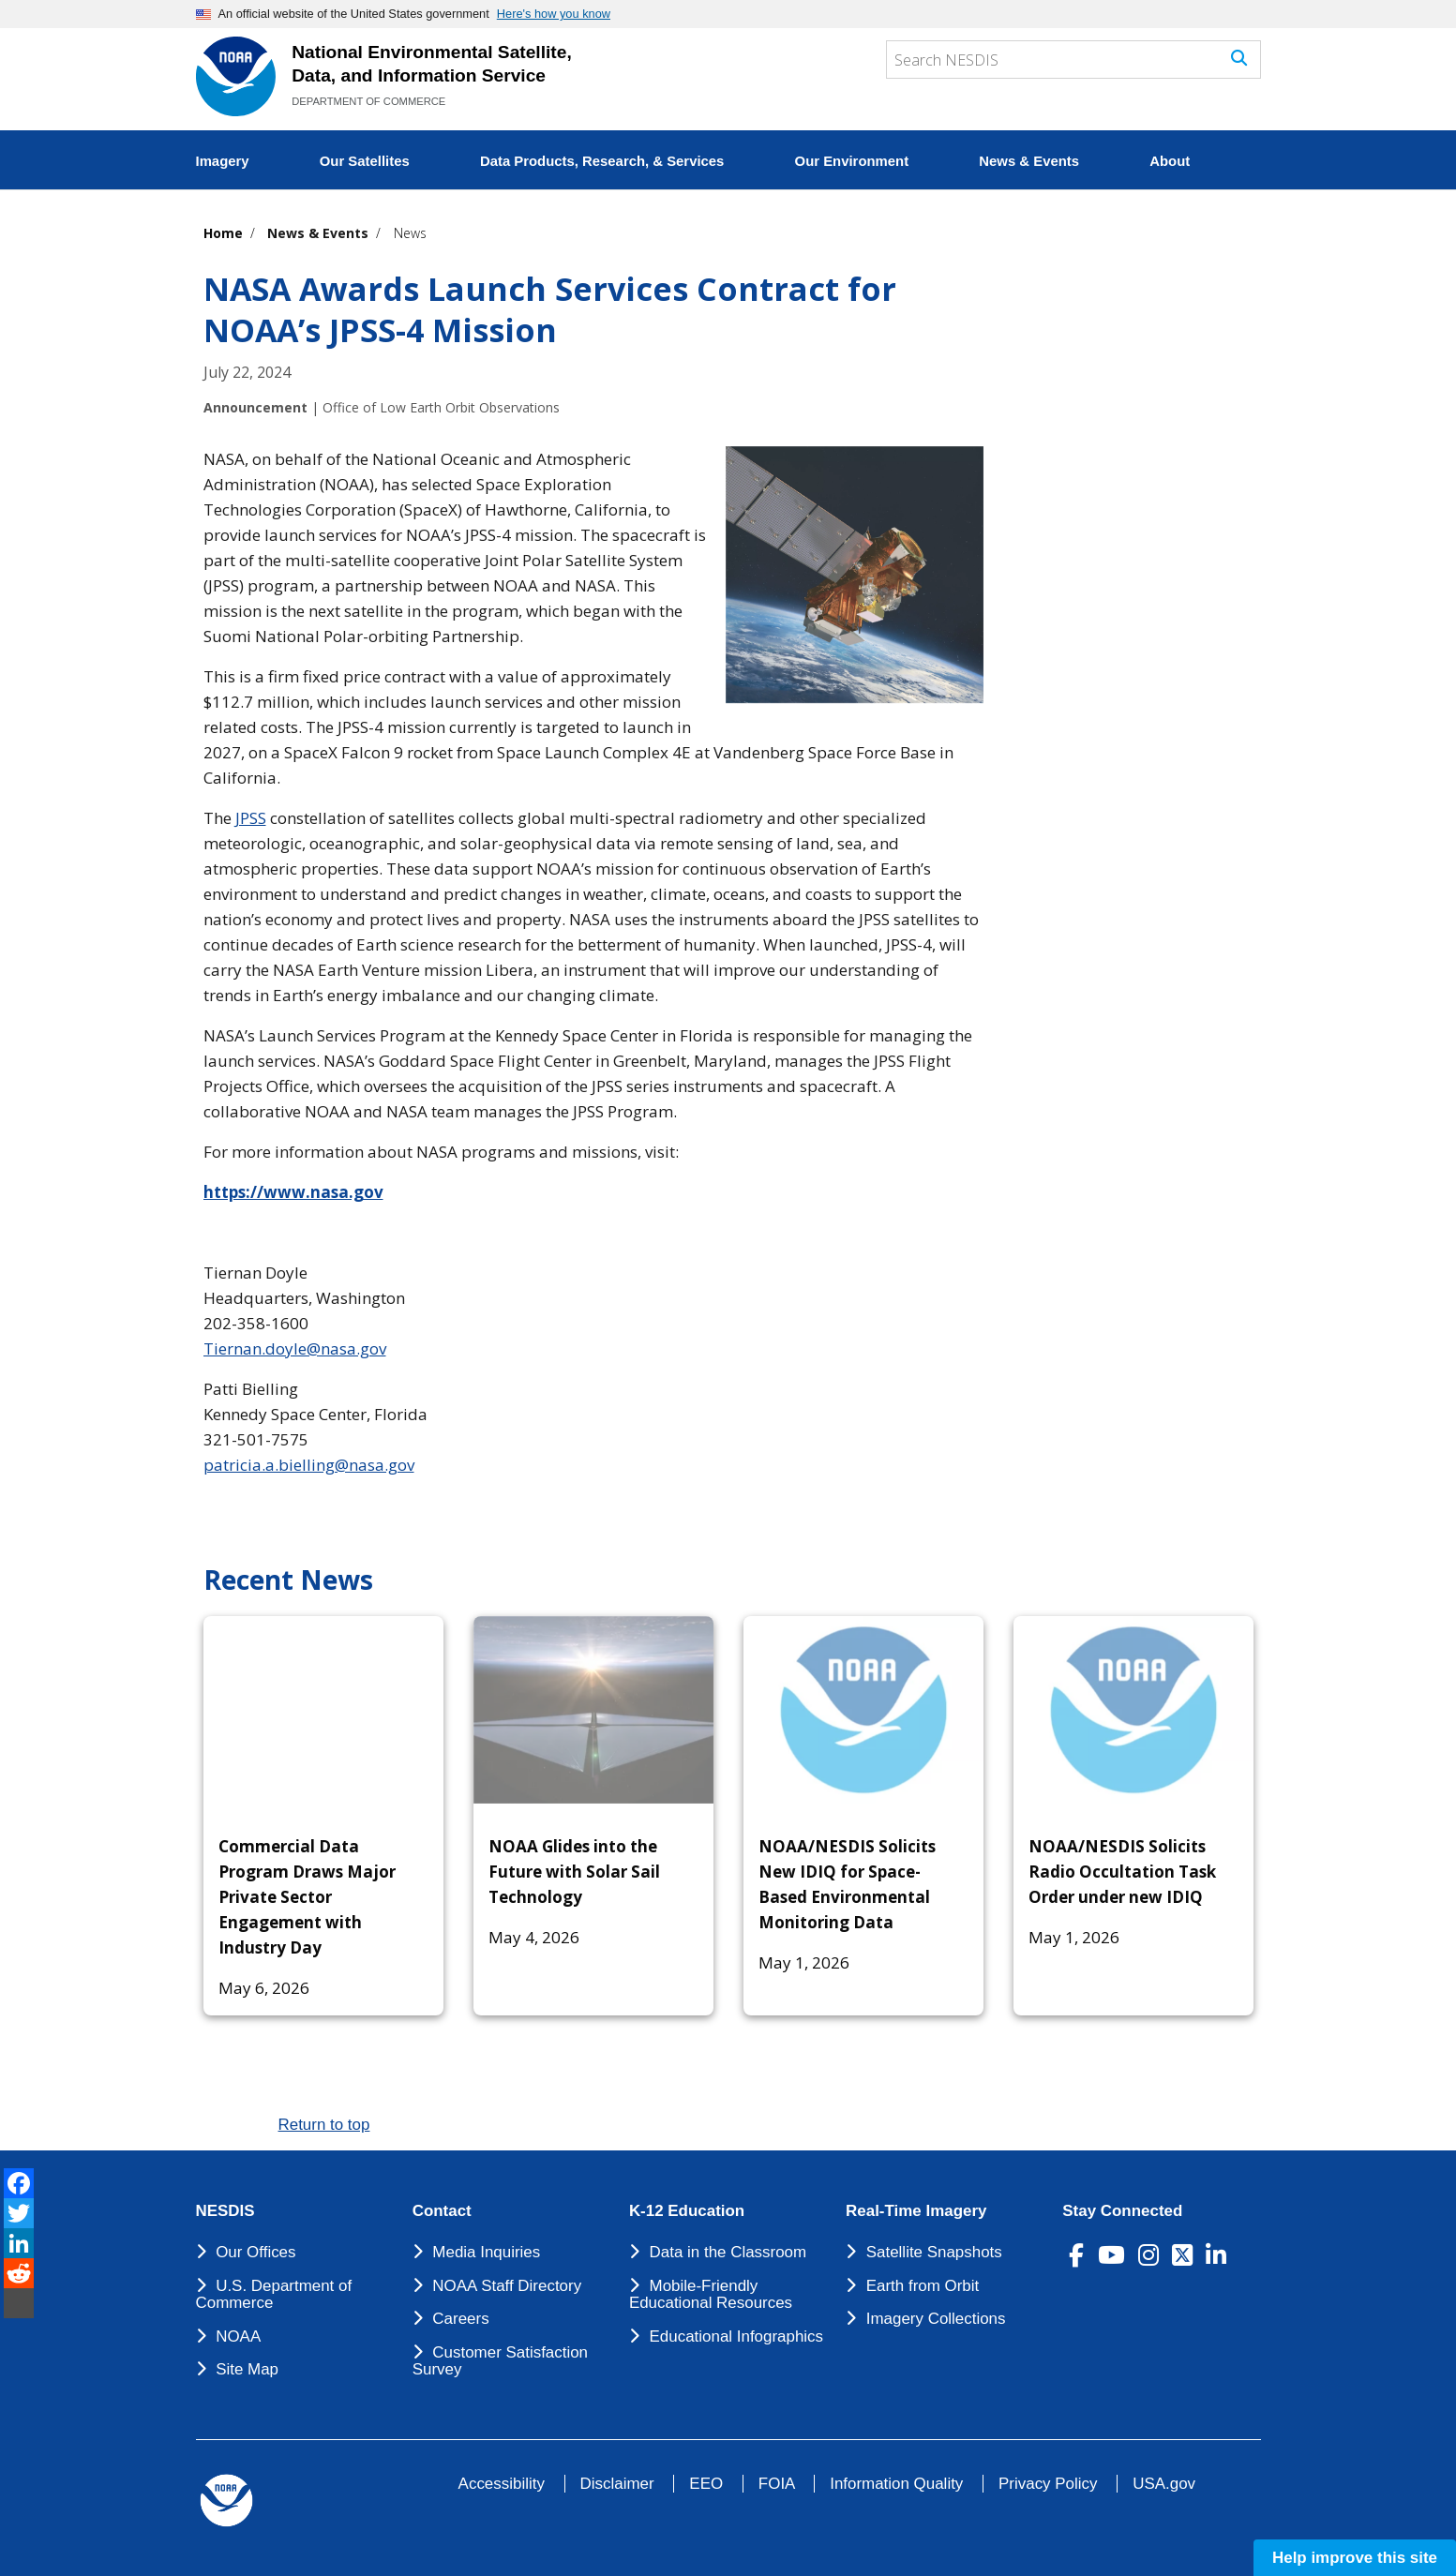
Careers (460, 2319)
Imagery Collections (936, 2319)
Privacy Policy (1047, 2484)
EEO (706, 2484)
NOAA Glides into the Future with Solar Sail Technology (574, 1871)
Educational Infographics (737, 2336)
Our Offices (255, 2252)
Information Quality (896, 2484)
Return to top (324, 2125)
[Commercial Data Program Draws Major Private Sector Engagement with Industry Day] (323, 1710)
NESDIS (225, 2211)
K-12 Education (686, 2211)
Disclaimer (617, 2484)
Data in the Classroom (728, 2252)
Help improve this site (1354, 2558)
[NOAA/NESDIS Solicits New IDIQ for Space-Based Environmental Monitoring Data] (863, 1710)
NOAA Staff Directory (506, 2286)
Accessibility (501, 2484)
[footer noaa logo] (226, 2500)
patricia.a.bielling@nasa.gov (308, 1464)
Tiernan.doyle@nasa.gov (294, 1348)
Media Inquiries (486, 2252)
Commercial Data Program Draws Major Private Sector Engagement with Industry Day (307, 1896)
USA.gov (1164, 2484)
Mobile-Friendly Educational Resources (710, 2295)
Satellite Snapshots (934, 2252)
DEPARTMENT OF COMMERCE (368, 101)
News (410, 233)
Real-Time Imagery (916, 2211)
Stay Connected (1122, 2211)
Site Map (247, 2369)
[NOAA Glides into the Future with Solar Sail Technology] (593, 1710)
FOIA (776, 2484)
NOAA (238, 2336)
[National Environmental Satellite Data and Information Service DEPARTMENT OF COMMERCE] (236, 76)
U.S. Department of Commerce (274, 2295)
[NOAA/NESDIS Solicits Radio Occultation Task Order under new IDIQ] (1133, 1710)
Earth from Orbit (922, 2286)
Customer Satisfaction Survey (500, 2361)
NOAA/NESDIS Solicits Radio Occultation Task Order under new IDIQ (1122, 1871)
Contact (442, 2211)
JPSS (250, 818)
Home (223, 233)
